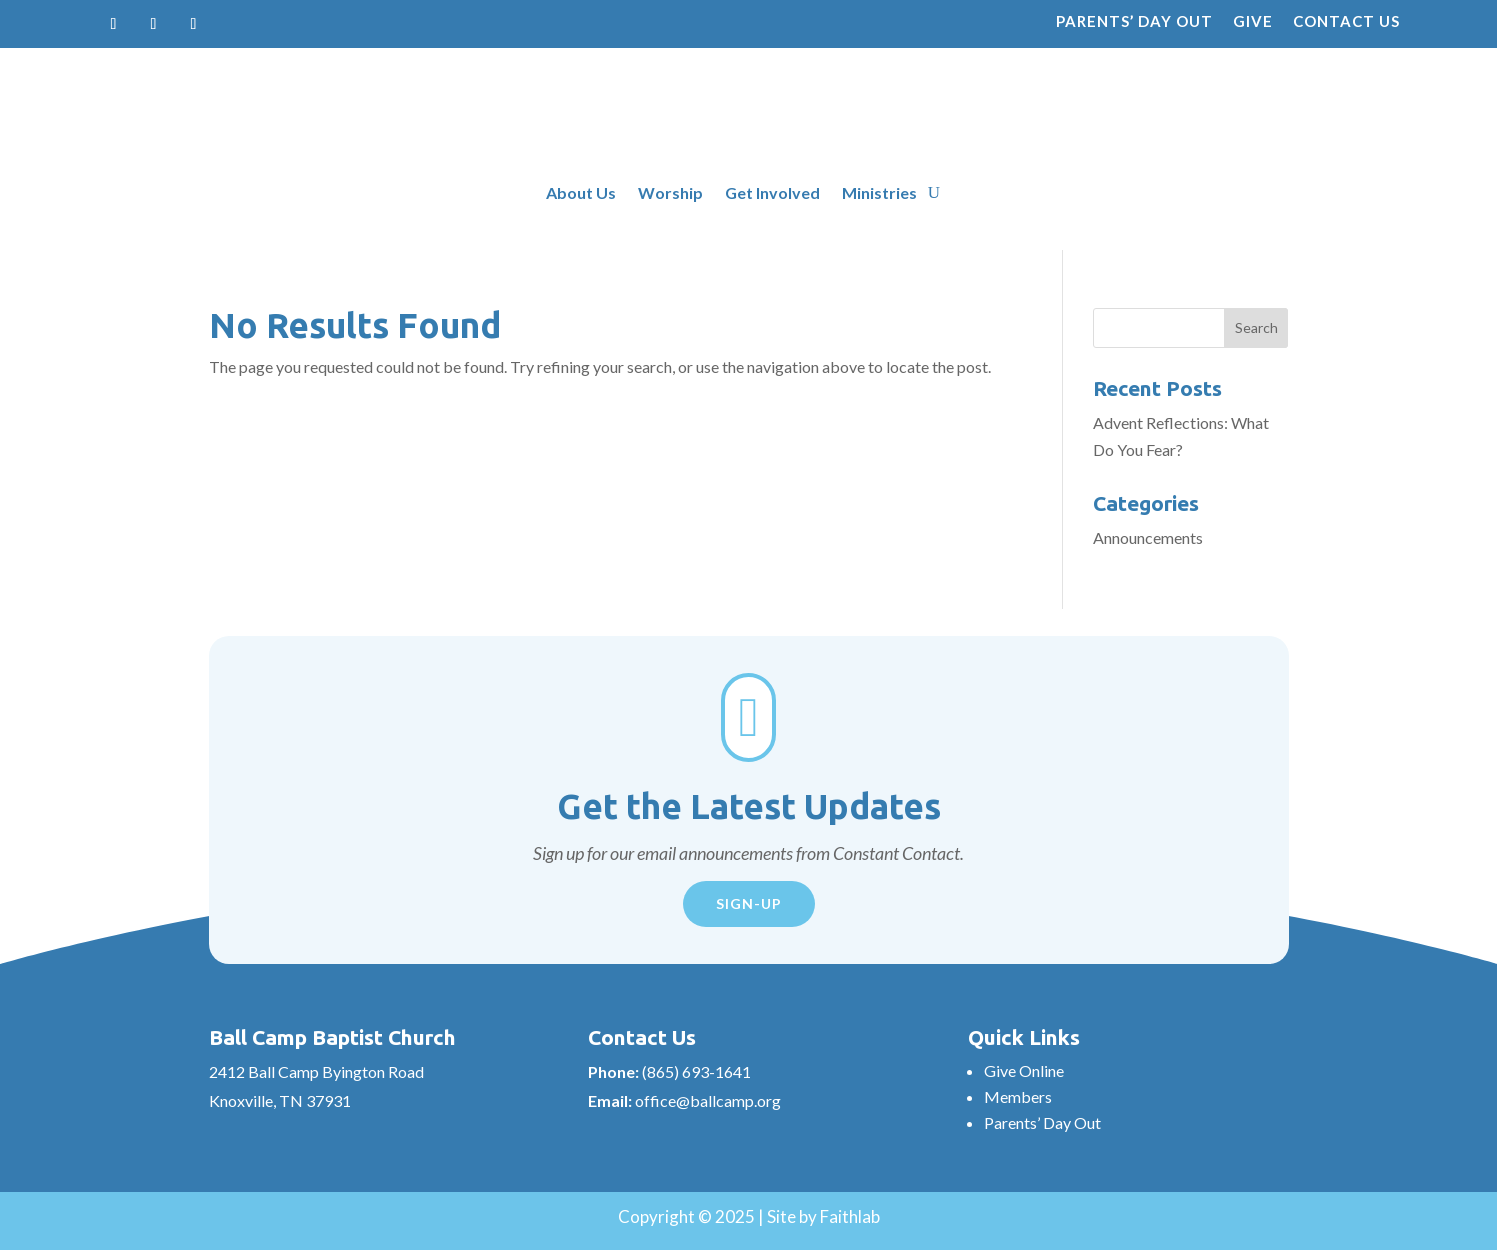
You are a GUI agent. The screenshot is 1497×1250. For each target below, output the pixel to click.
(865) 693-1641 (696, 1071)
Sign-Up (749, 903)
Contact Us (1346, 21)
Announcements (1148, 537)
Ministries (879, 194)
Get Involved (772, 194)
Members (1018, 1096)
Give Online (1024, 1070)
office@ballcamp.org (708, 1100)
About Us (581, 194)
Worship (670, 194)
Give (1253, 21)
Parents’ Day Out (1134, 21)
